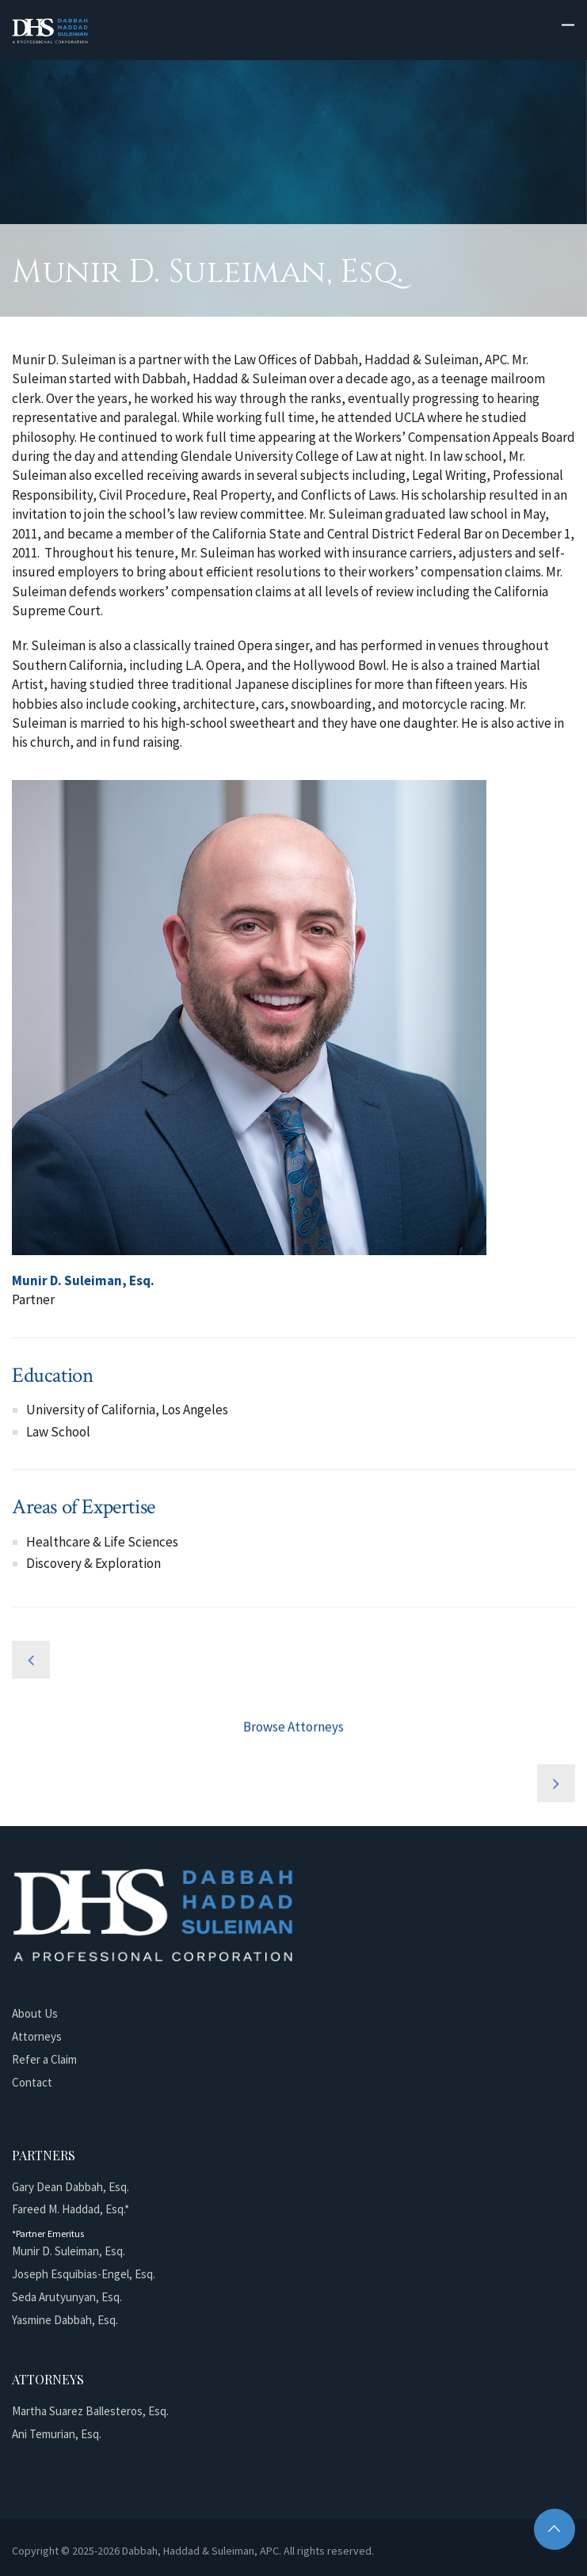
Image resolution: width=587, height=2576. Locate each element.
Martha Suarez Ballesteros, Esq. (90, 2410)
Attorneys (37, 2036)
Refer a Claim (44, 2059)
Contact (32, 2082)
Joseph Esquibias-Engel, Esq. (83, 2273)
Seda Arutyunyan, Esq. (67, 2296)
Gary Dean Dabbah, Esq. (70, 2186)
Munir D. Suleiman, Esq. (68, 2250)
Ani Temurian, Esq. (56, 2433)
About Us (35, 2013)
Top (554, 2529)
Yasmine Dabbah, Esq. (65, 2319)
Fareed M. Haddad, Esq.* (70, 2208)
